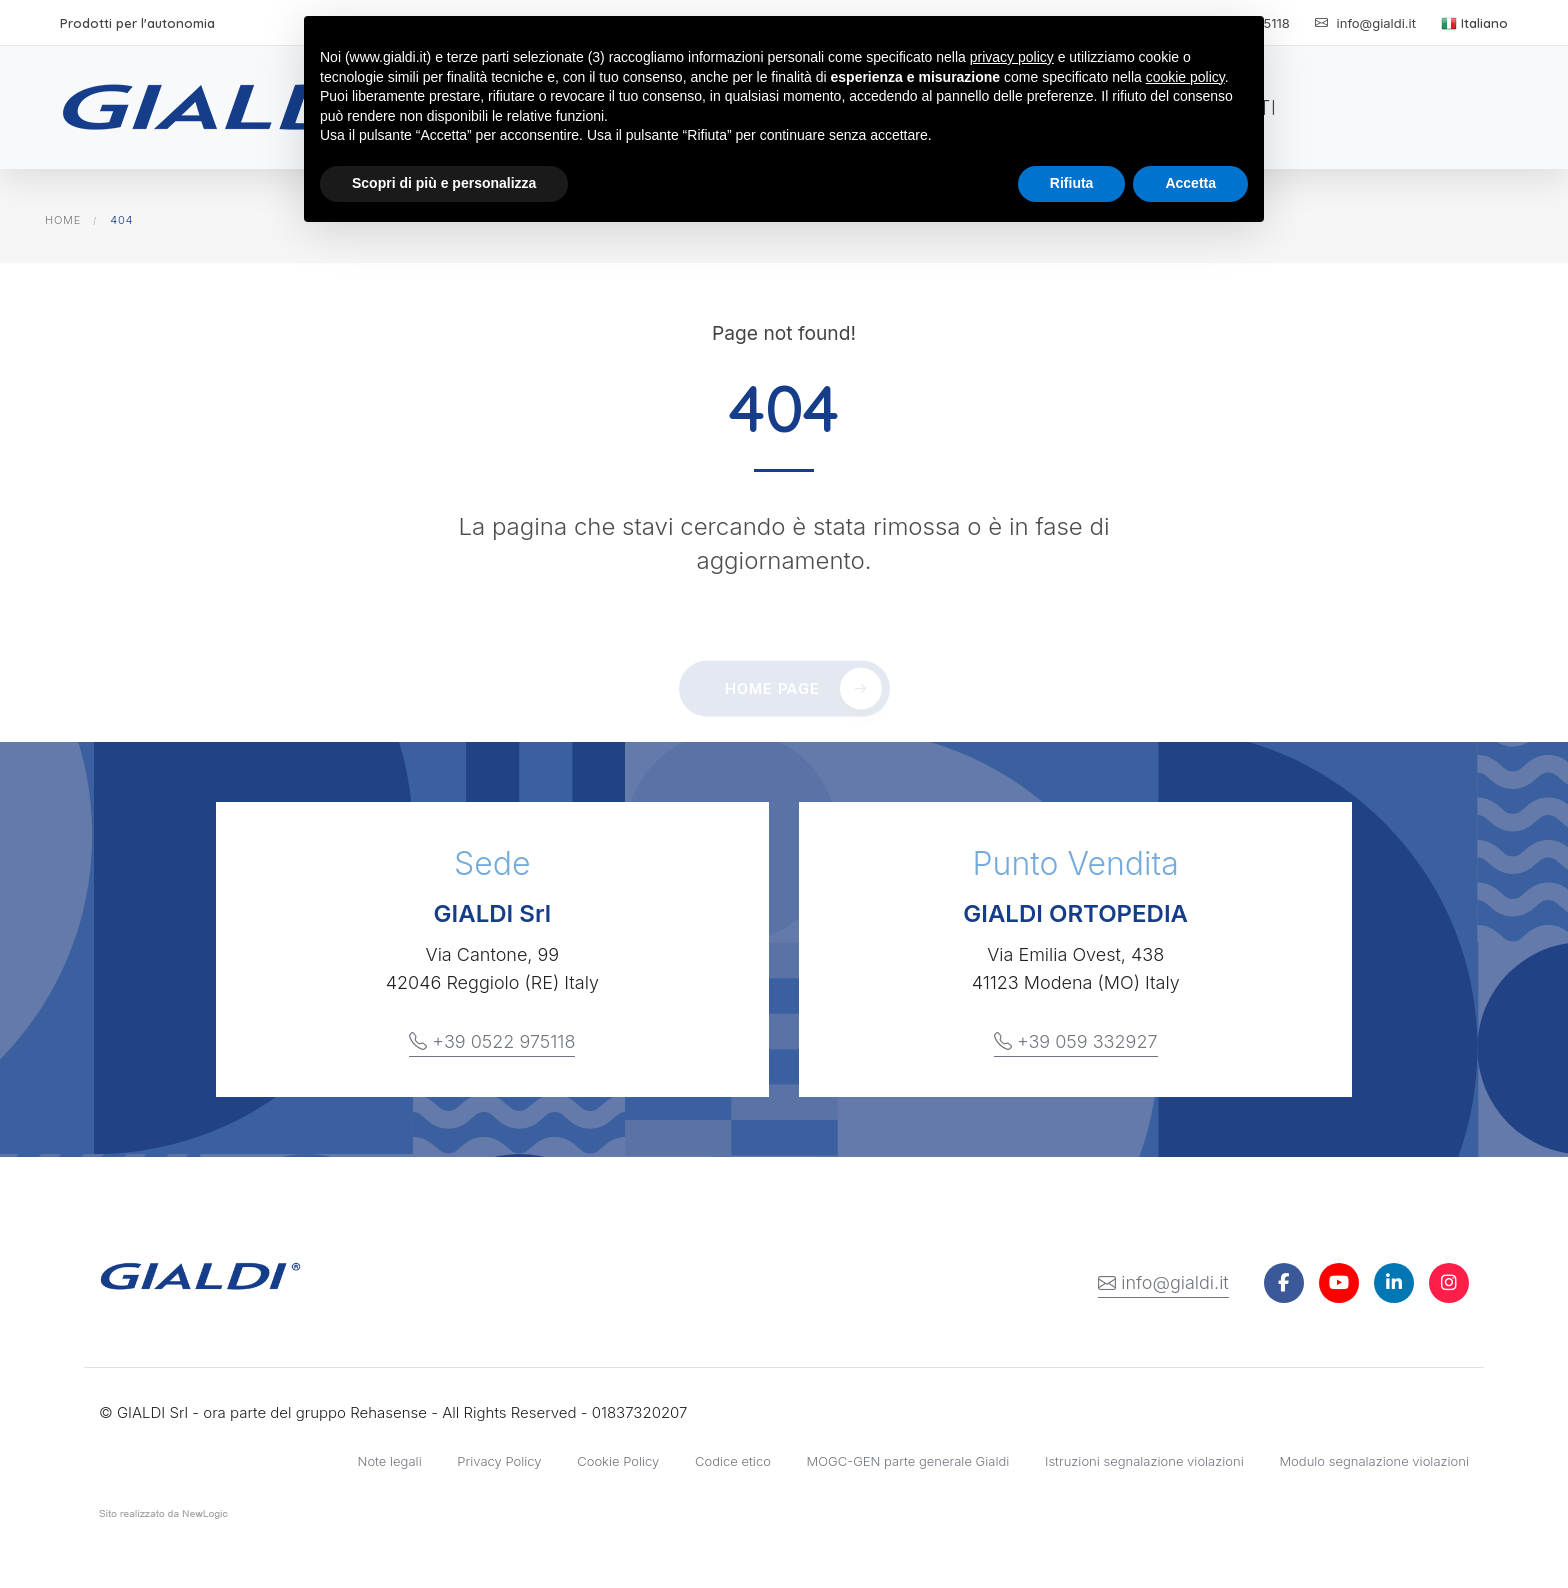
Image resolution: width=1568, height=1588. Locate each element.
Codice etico (733, 1461)
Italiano (1474, 23)
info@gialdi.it (1163, 1283)
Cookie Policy (618, 1461)
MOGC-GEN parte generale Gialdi (908, 1461)
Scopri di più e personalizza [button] (444, 183)
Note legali (390, 1461)
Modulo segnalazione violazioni (1374, 1461)
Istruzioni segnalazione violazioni (1144, 1461)
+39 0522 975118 (492, 1042)
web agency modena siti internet (163, 1518)
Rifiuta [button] (1072, 183)
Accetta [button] (1190, 183)
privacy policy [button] (1012, 57)
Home (63, 220)
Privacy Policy (499, 1461)
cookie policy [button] (1185, 77)
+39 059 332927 (1076, 1042)
